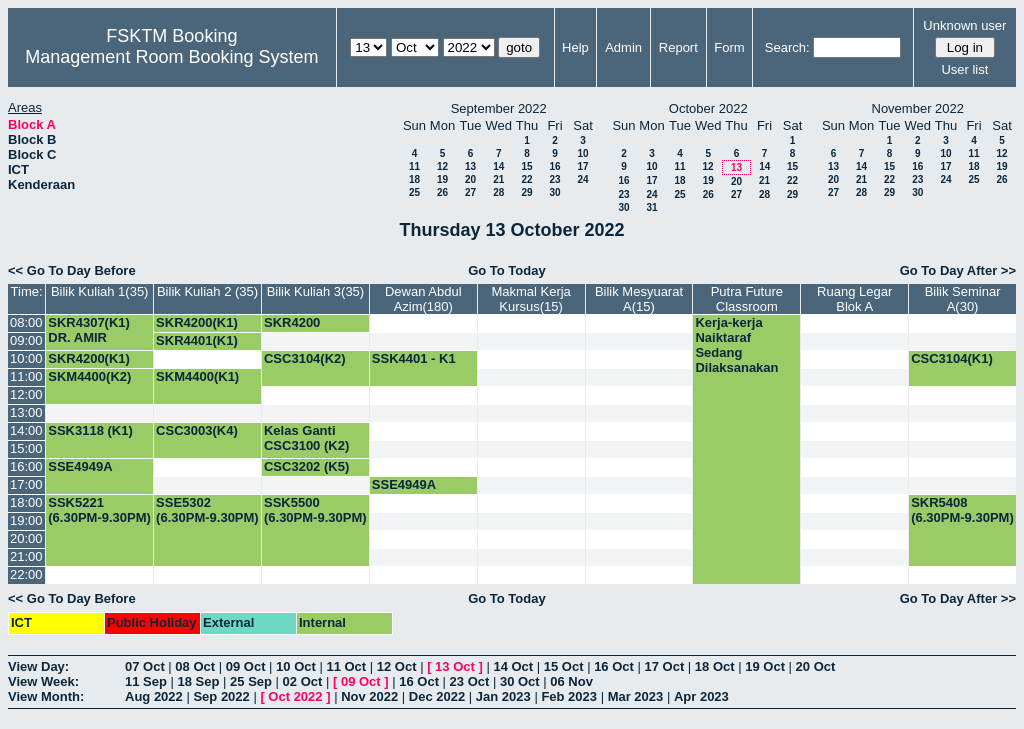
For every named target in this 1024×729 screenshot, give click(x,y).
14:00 (26, 430)
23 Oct (470, 681)
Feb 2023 (569, 696)
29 (526, 192)
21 (498, 179)
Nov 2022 (369, 696)
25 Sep (251, 681)
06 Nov (571, 681)
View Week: (43, 681)
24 (582, 179)
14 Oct (513, 666)
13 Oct (455, 666)
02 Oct (303, 681)
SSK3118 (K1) (90, 430)
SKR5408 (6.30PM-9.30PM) (962, 510)
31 (651, 207)
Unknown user (964, 25)
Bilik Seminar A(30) (963, 299)
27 (470, 192)
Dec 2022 (437, 696)
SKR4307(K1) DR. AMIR (89, 330)
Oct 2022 (295, 696)
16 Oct (614, 666)
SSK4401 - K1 (414, 358)
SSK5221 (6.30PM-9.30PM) (99, 510)
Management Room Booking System (171, 57)
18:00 (26, 502)
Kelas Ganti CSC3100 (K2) (306, 438)
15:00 (26, 448)
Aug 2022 (154, 696)
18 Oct (715, 666)
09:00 (26, 340)
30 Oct (520, 681)
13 (470, 166)
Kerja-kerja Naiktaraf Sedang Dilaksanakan (736, 345)
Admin (623, 47)
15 (526, 166)
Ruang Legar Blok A (854, 299)
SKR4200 (292, 322)
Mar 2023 (636, 696)
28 (498, 192)
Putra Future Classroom (747, 299)
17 (582, 166)
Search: (787, 47)
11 (414, 166)
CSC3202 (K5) (306, 466)
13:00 (26, 412)
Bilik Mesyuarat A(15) (639, 299)
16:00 (26, 466)
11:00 (26, 376)
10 (582, 153)
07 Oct (145, 666)
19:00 (26, 520)
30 (554, 192)
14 (498, 166)
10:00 (26, 358)
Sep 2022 (221, 696)
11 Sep (146, 681)
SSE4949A (80, 466)
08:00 (26, 322)
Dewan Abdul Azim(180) (423, 299)
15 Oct (564, 666)
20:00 (26, 538)
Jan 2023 (503, 696)
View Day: (38, 666)
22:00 (26, 574)
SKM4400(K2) (89, 376)
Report (678, 47)
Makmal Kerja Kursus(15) (530, 299)
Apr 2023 (701, 696)
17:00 (26, 484)
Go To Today (507, 270)
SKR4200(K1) (197, 322)
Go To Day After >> (958, 270)
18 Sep (199, 681)
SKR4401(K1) (197, 340)
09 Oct (246, 666)
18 (414, 179)
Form (729, 47)
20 (470, 179)
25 (414, 192)
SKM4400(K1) (197, 376)
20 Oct (816, 666)
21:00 (26, 556)
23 (554, 179)
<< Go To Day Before (72, 270)
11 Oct (346, 666)
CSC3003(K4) (197, 430)
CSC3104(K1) (952, 358)
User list (964, 69)
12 (442, 166)
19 (442, 179)
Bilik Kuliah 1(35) (100, 291)
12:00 (26, 394)
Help (575, 47)
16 (554, 166)
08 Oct (195, 666)
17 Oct (665, 666)
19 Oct (765, 666)
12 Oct (397, 666)
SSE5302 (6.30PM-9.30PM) (207, 510)
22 (526, 179)
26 (442, 192)
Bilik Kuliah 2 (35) (207, 291)
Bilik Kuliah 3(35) (316, 291)
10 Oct (296, 666)
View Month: (46, 696)
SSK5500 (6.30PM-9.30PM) (315, 510)
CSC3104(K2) (305, 358)
